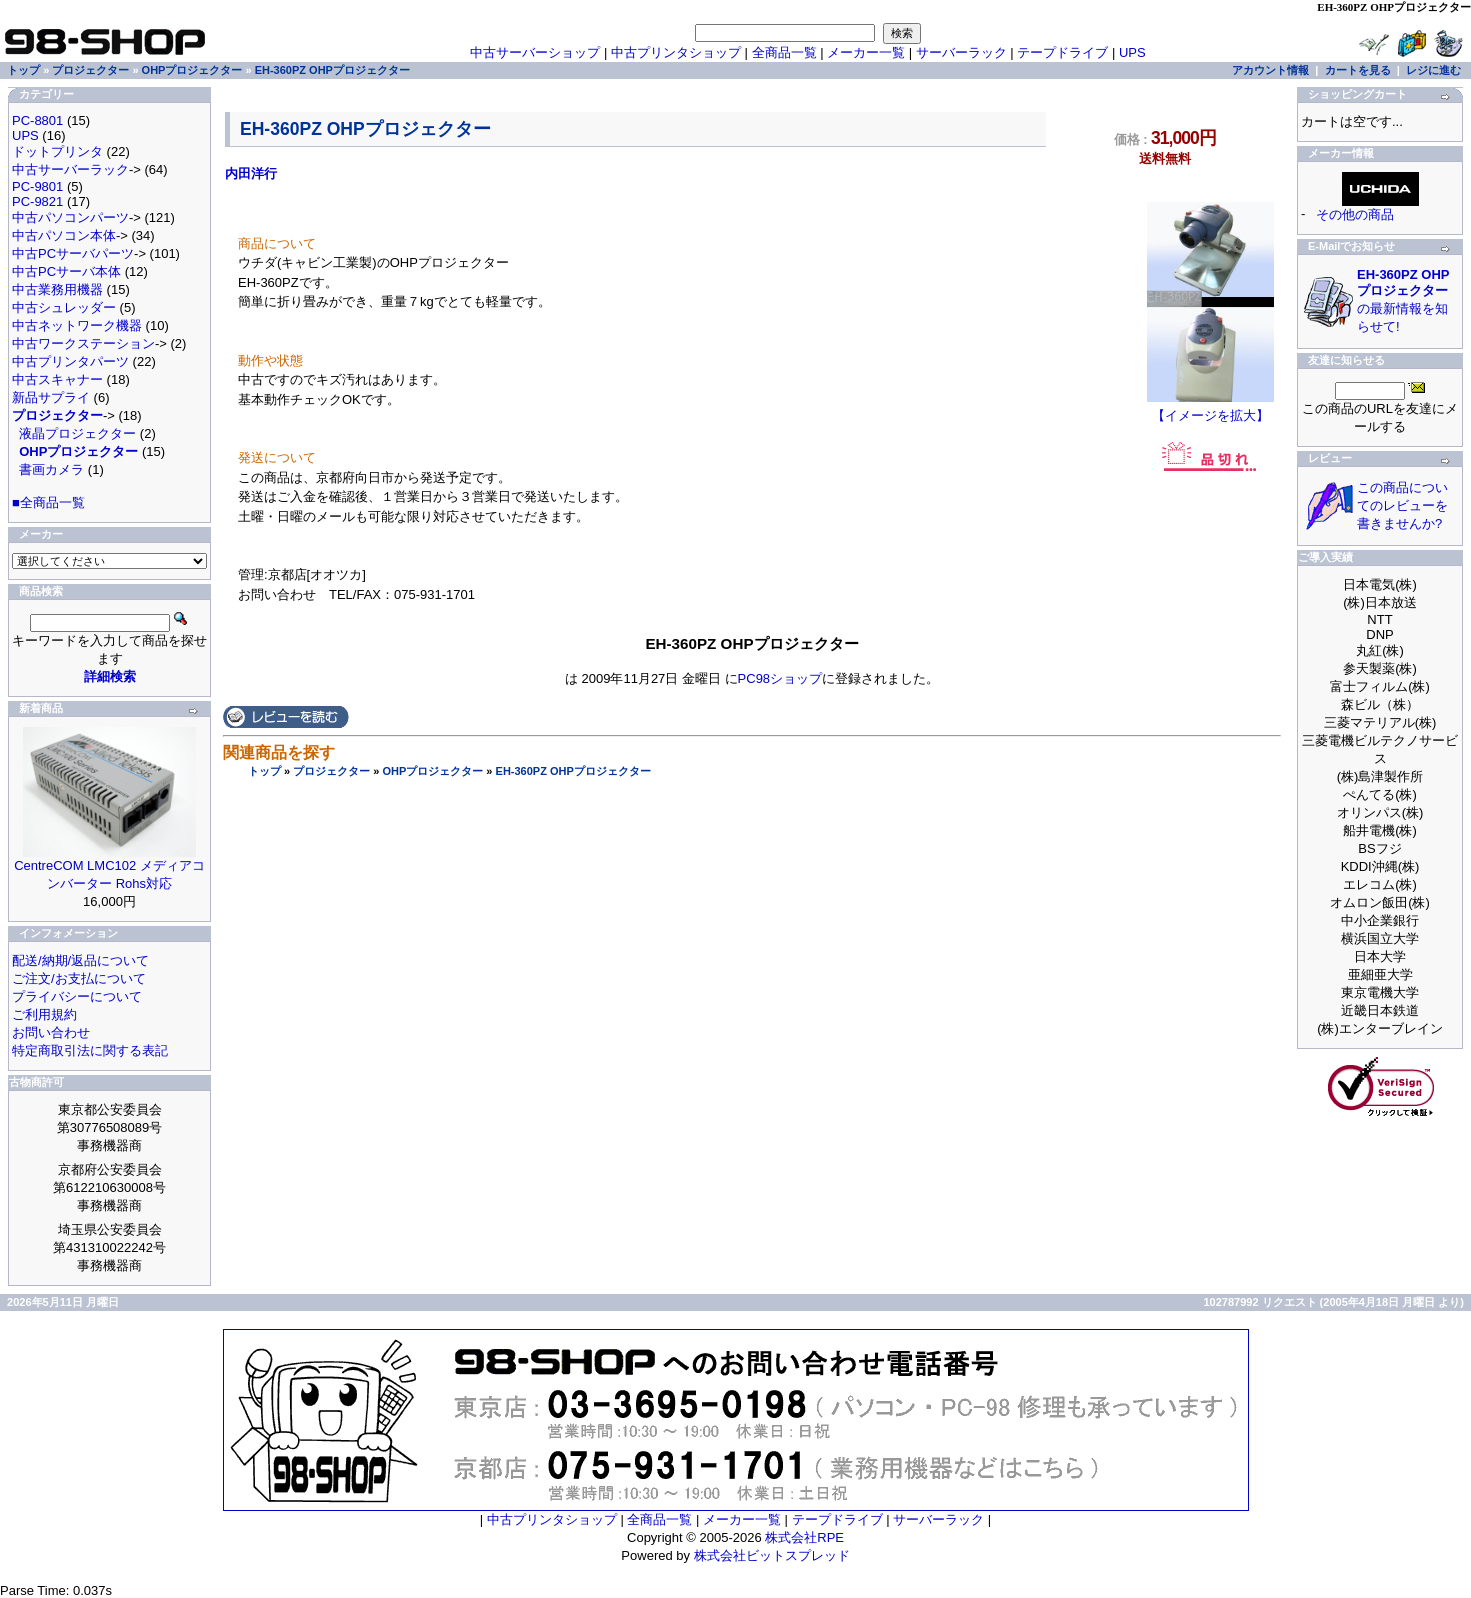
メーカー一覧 (866, 52)
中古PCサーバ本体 (66, 271)
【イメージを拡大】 (1210, 409)
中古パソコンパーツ (70, 217)
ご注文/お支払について (79, 978)
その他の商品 (1355, 214)
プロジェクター (331, 771)
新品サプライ (51, 397)
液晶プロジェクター (77, 433)
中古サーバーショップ (535, 52)
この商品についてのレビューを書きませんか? (1402, 505)
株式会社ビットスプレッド (772, 1555)
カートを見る (1358, 70)
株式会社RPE (804, 1537)
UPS (1132, 52)
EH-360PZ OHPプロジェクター (573, 771)
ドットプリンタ (57, 151)
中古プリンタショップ (676, 52)
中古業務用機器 (57, 289)
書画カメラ (51, 469)
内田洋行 (251, 173)
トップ (264, 771)
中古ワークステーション (83, 343)
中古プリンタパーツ (70, 361)
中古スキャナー (57, 379)
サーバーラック (961, 52)
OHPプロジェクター (432, 771)
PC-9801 (37, 186)
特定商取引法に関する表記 (90, 1050)
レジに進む (1433, 70)
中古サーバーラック (70, 169)
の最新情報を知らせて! (1403, 300)
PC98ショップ (780, 678)
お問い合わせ (51, 1032)
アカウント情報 (1270, 70)
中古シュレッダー (64, 307)
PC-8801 (37, 120)
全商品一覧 (784, 52)
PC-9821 (37, 201)
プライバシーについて (77, 996)
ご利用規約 (44, 1014)
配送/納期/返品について (80, 960)
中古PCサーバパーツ (73, 253)
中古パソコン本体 (64, 235)
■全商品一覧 (48, 502)
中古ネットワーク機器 (77, 325)
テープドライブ (1062, 52)
